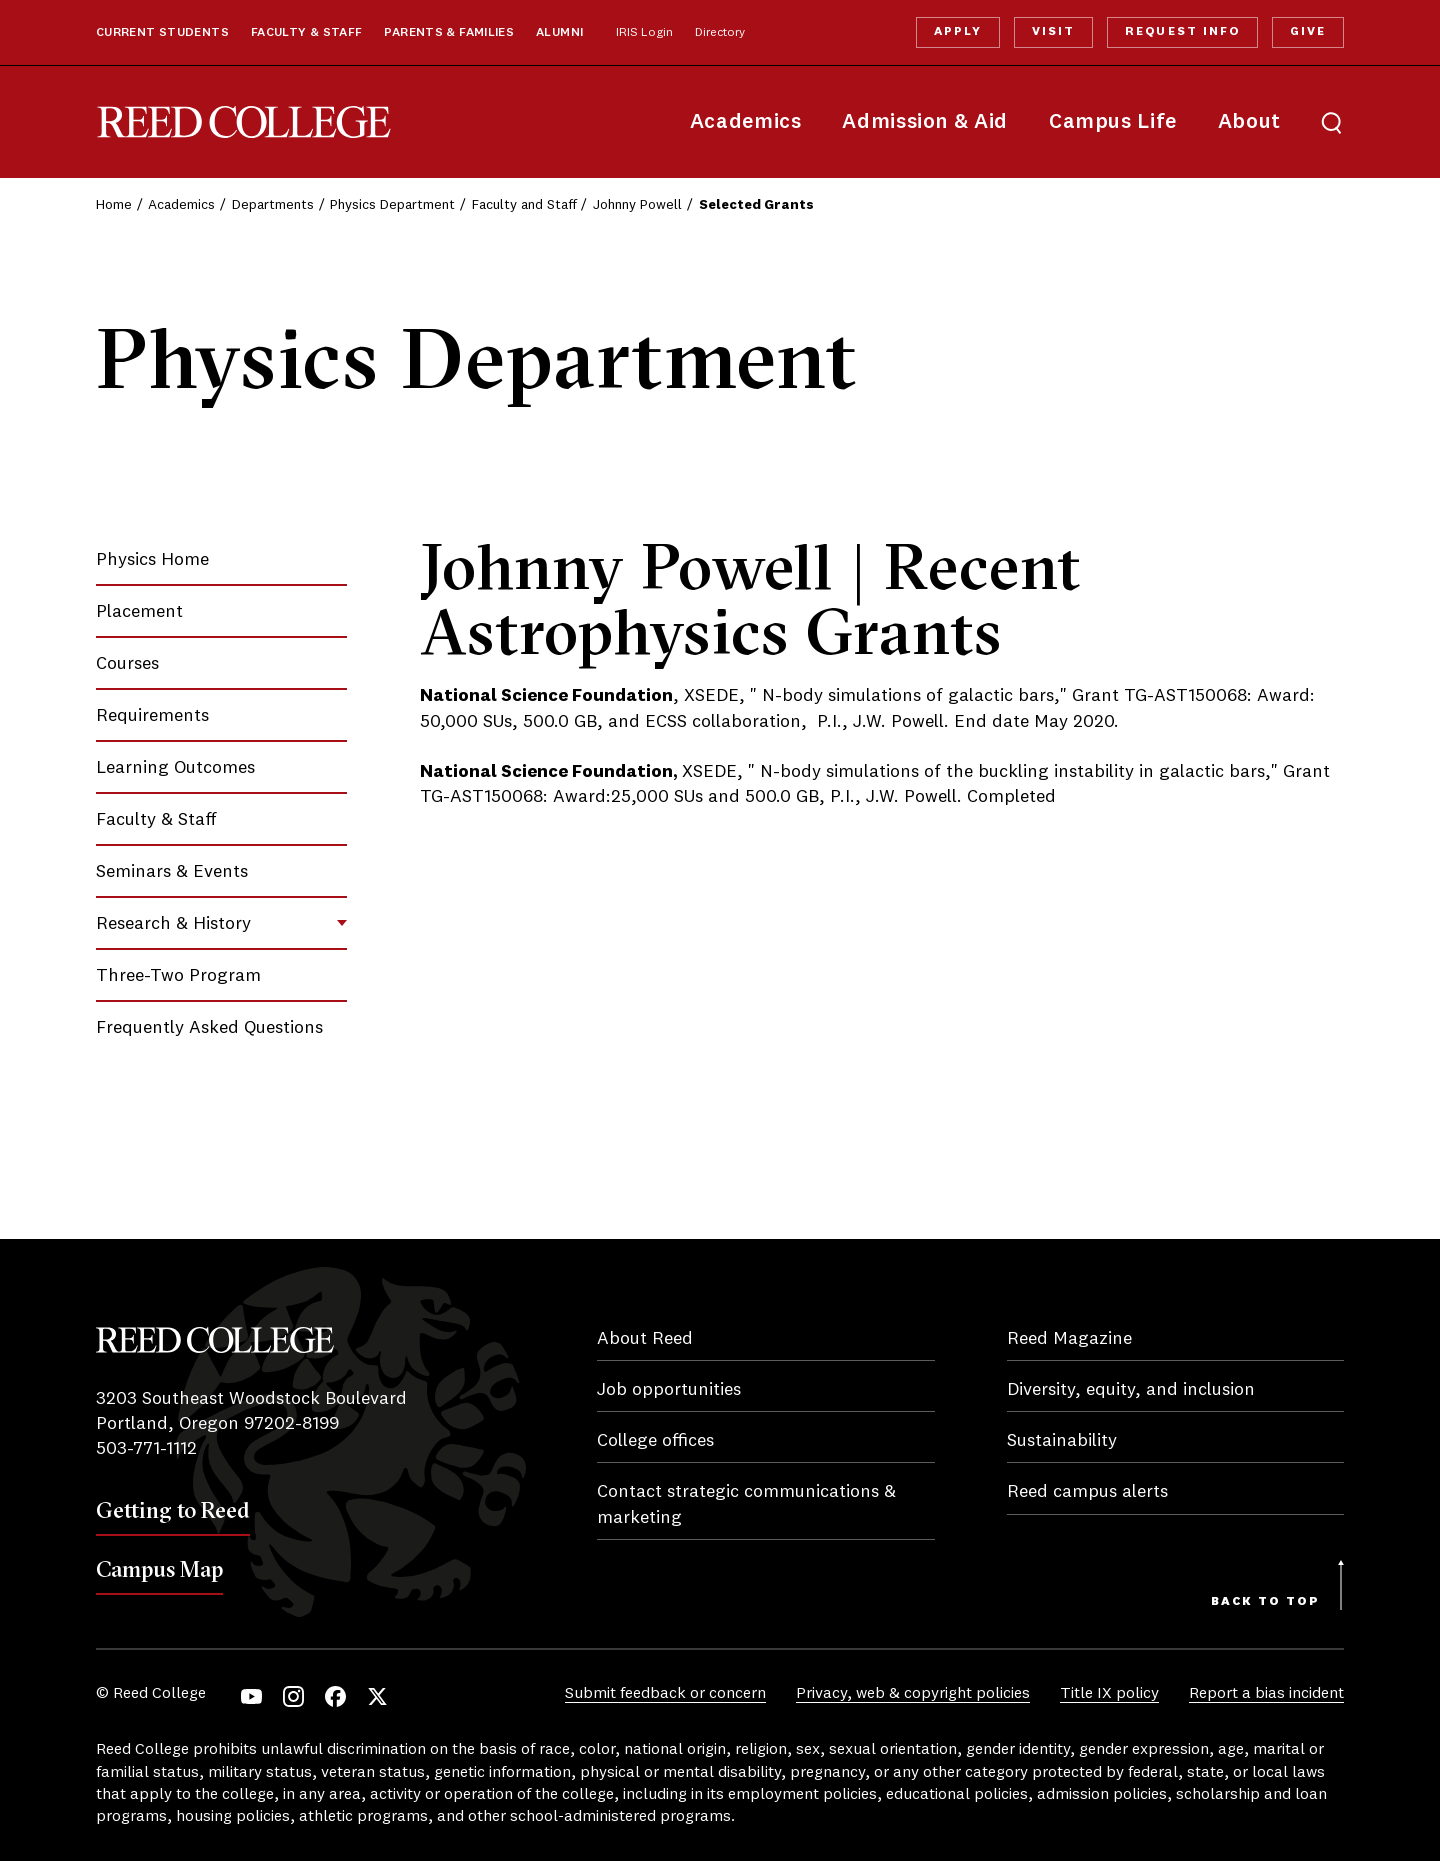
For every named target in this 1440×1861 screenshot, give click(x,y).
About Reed (645, 1339)
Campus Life (1113, 122)
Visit (1053, 32)
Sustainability (1062, 1441)
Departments (273, 205)
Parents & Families (449, 33)
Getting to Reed (173, 1510)
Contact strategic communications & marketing (746, 1504)
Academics (746, 122)
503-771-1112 (146, 1449)
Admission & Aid (924, 122)
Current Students (162, 33)
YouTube (251, 1696)
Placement (139, 612)
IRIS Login (644, 33)
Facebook (335, 1696)
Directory (720, 33)
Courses (127, 664)
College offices (655, 1441)
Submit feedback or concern (665, 1694)
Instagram (293, 1696)
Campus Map (159, 1569)
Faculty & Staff (307, 33)
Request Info (1182, 32)
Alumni (559, 33)
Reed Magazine (1069, 1339)
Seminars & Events (172, 872)
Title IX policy (1109, 1694)
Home (114, 205)
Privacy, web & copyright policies (913, 1694)
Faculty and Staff (524, 205)
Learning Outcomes (175, 768)
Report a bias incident (1266, 1694)
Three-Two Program (178, 976)
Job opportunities (669, 1390)
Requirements (152, 716)
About (1249, 122)
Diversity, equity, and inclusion (1131, 1390)
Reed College (244, 122)
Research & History (173, 924)
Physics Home (152, 560)
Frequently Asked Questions (209, 1028)
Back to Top (1265, 1602)
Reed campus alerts (1087, 1492)
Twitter (377, 1696)
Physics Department (392, 205)
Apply (958, 32)
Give (1308, 32)
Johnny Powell (637, 205)
